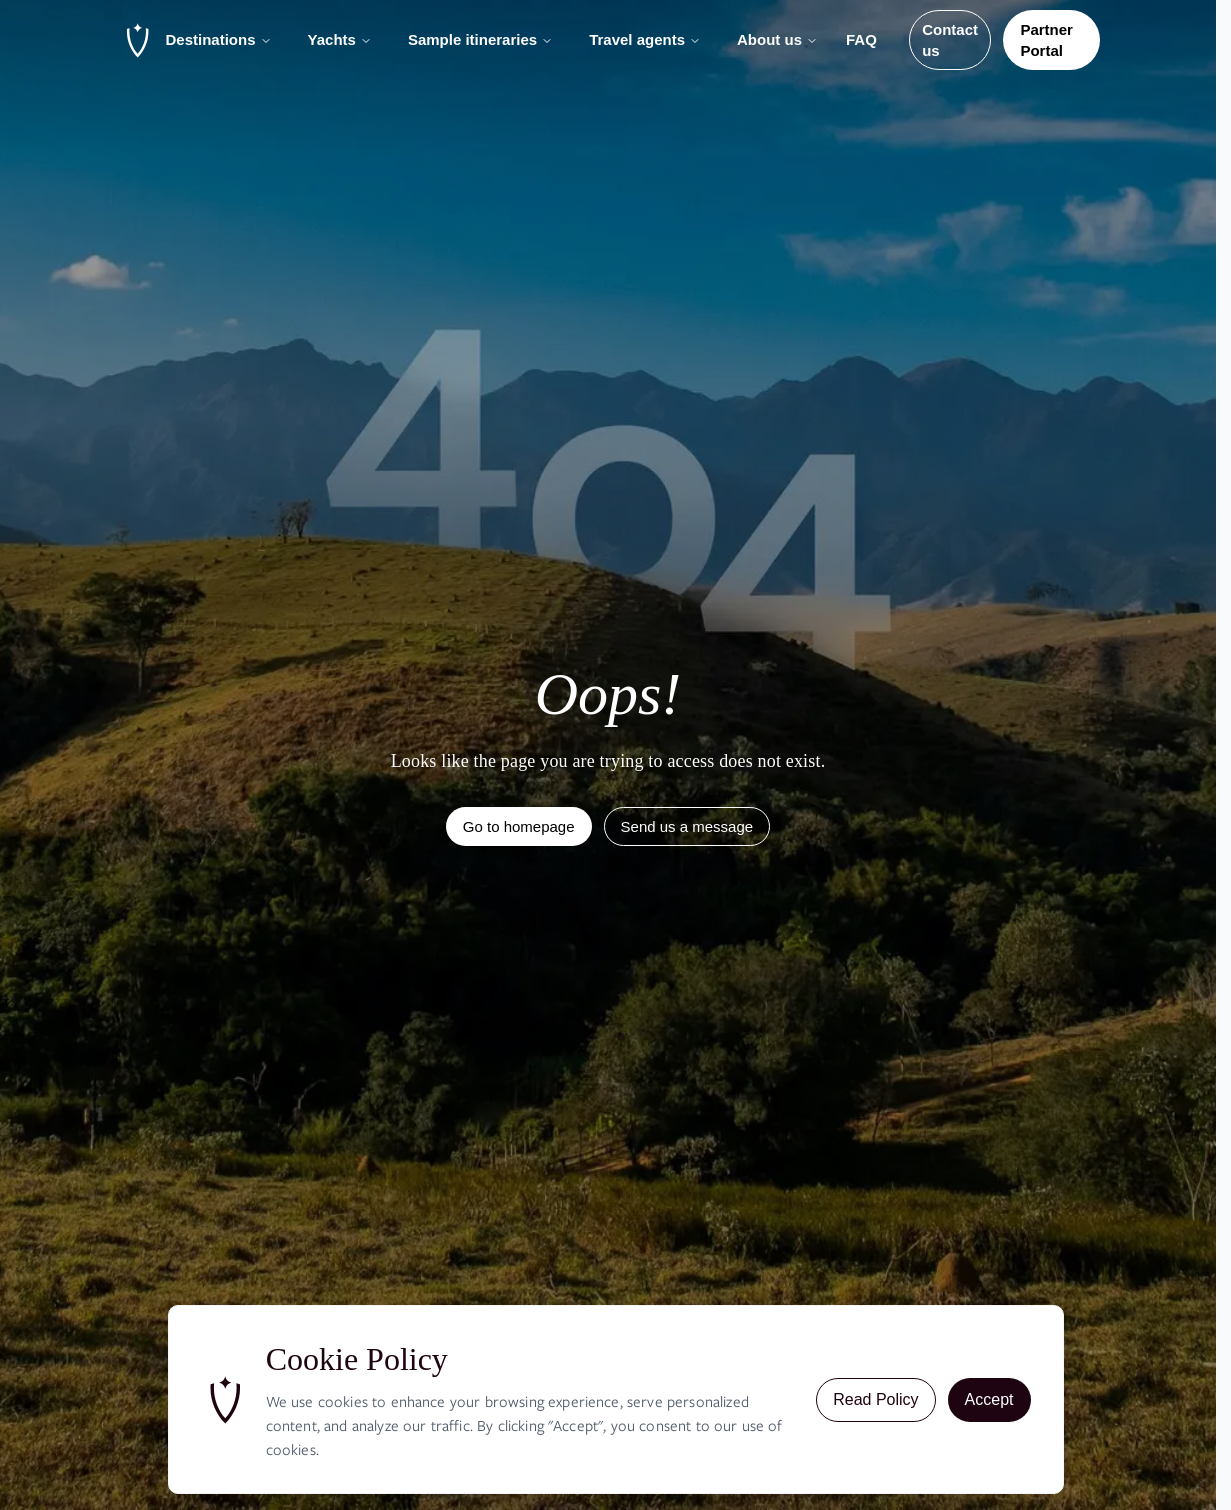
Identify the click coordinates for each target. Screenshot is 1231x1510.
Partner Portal (1046, 40)
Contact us (950, 40)
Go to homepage (519, 826)
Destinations (219, 39)
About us (777, 39)
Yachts (340, 39)
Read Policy (875, 1399)
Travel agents (645, 39)
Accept (989, 1399)
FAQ (861, 39)
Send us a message (687, 826)
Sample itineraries (480, 39)
